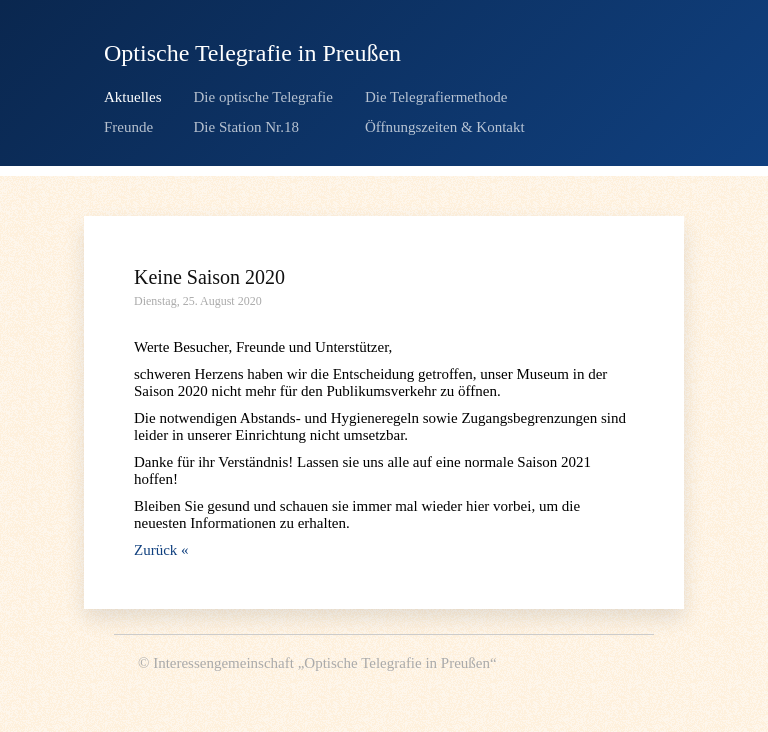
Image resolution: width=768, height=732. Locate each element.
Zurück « (161, 550)
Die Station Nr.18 (246, 127)
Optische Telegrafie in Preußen (252, 53)
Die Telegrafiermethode (436, 97)
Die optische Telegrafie (263, 97)
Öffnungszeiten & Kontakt (445, 127)
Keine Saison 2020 (209, 277)
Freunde (128, 127)
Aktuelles (133, 97)
